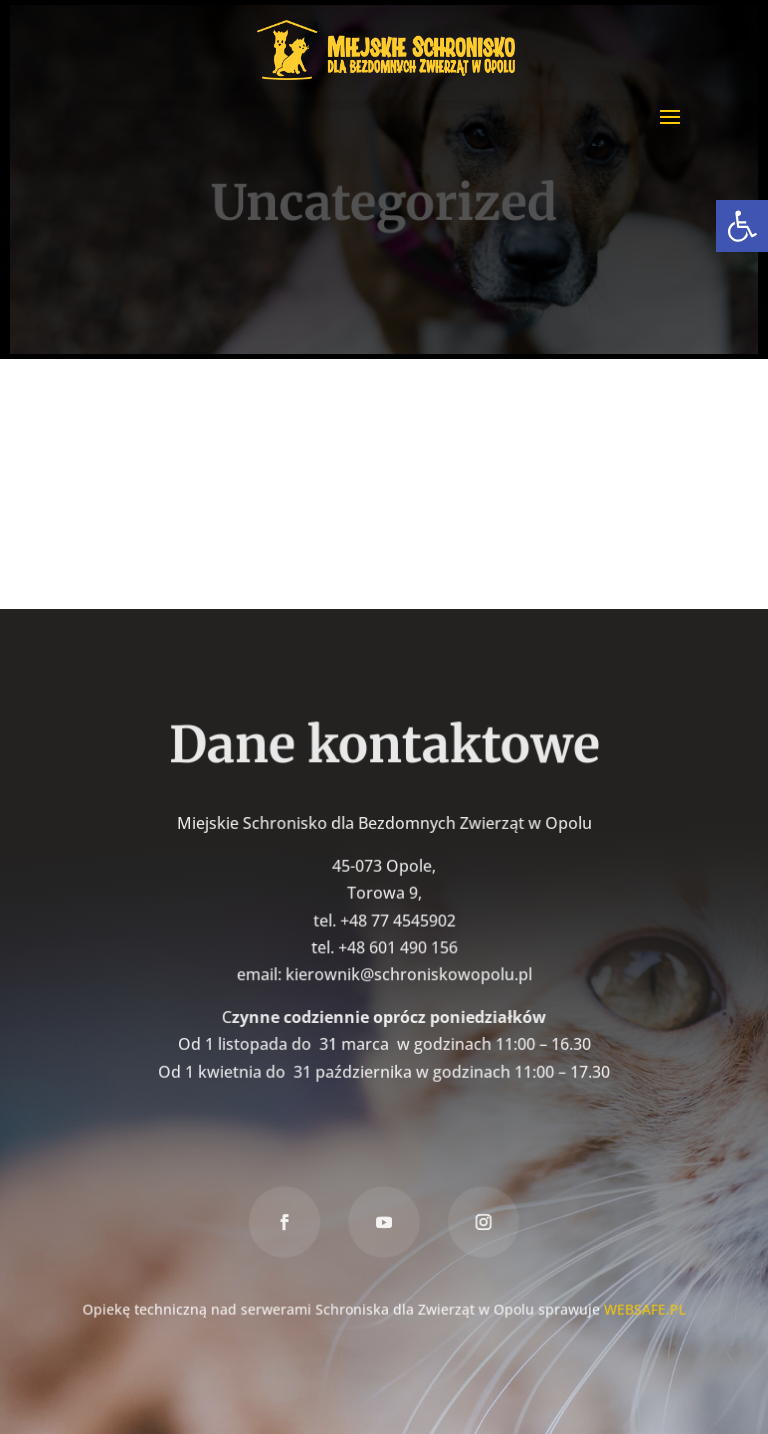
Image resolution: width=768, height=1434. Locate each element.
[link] (742, 226)
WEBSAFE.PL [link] (642, 1306)
